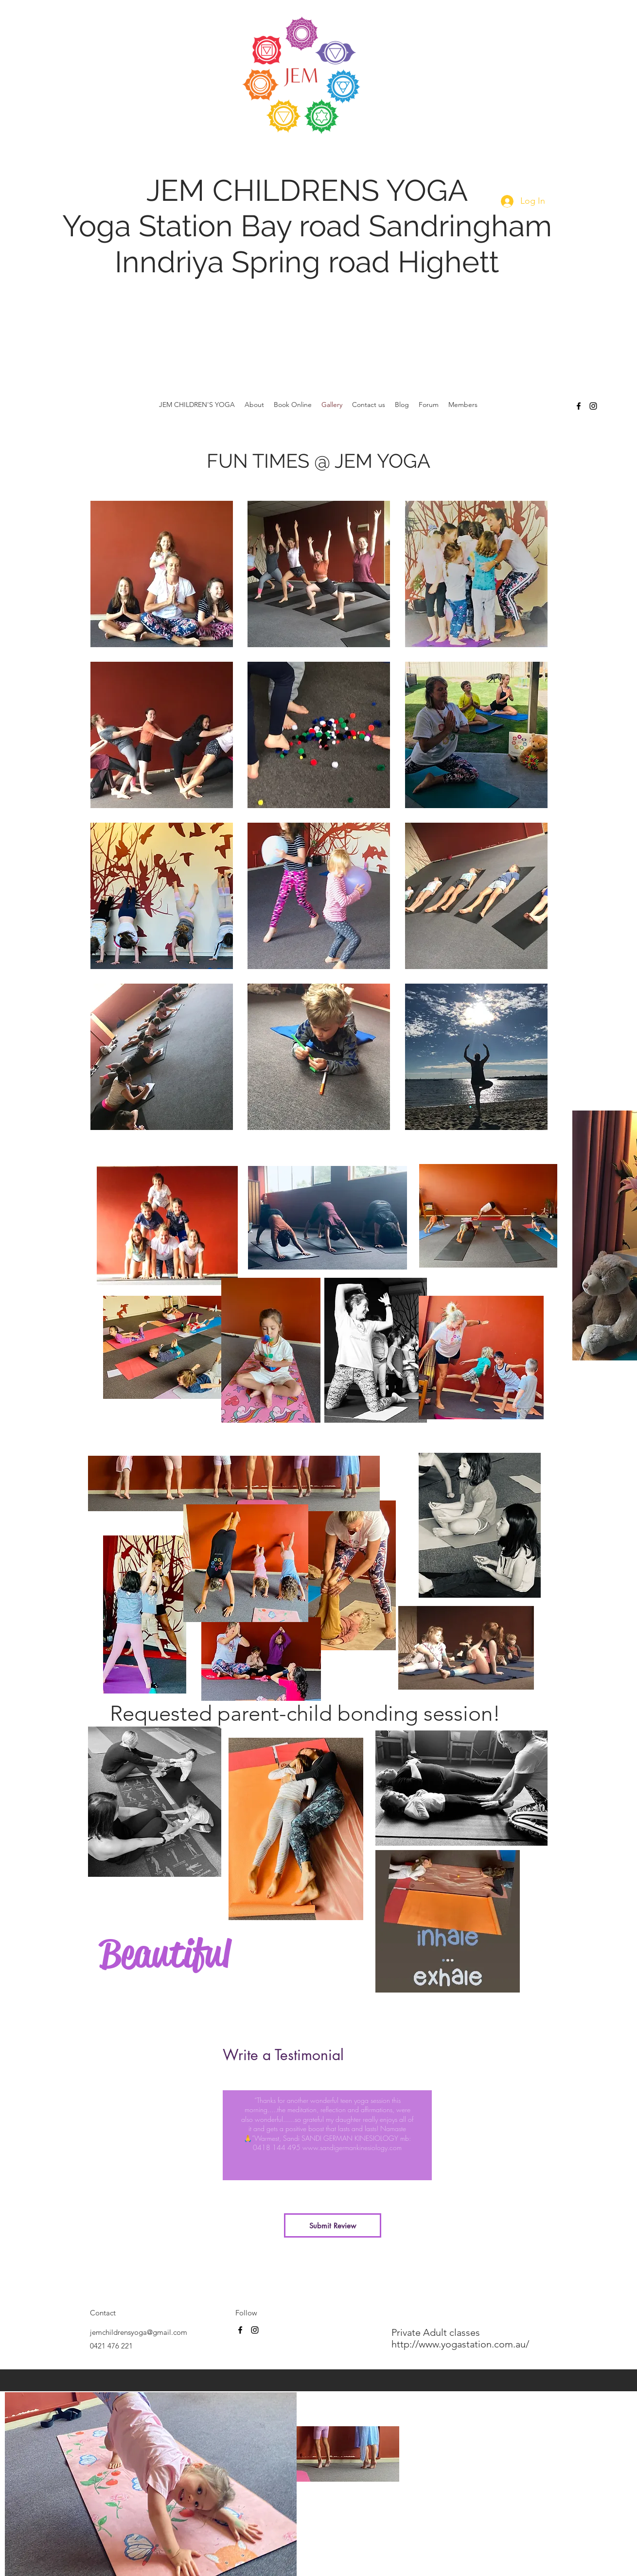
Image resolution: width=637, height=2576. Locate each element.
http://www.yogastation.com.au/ (461, 2344)
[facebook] (579, 406)
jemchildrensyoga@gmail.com (138, 2332)
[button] (161, 574)
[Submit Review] (332, 2225)
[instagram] (593, 406)
